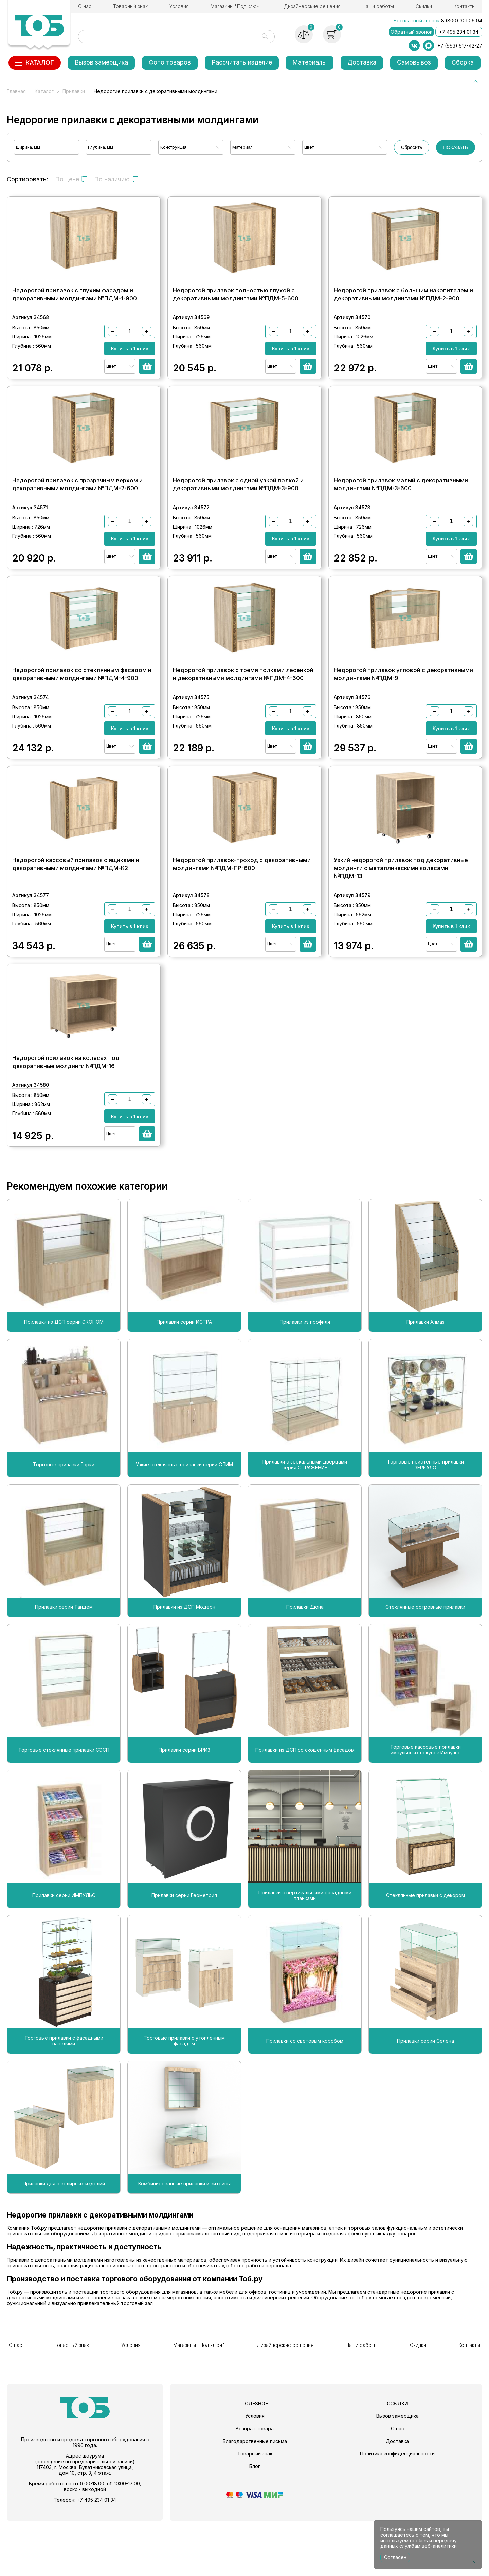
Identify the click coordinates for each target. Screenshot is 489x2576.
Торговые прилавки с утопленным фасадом (184, 2099)
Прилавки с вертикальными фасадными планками (304, 1954)
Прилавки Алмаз (425, 1380)
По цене (71, 179)
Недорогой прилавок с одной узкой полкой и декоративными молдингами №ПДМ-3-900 (238, 507)
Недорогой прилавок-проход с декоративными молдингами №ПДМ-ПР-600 (242, 911)
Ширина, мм (28, 147)
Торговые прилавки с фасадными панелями (63, 2099)
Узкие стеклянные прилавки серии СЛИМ (184, 1523)
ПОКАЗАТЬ (455, 147)
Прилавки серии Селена (425, 2099)
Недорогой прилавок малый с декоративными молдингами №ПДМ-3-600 (401, 507)
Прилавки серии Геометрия (184, 1954)
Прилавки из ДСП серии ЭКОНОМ (64, 1380)
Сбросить (411, 147)
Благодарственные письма (255, 2496)
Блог (254, 2521)
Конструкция (173, 147)
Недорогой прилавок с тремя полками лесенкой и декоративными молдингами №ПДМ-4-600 (243, 709)
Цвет (309, 147)
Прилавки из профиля (305, 1380)
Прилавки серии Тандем (64, 1666)
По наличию (116, 179)
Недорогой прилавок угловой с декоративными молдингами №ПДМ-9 (403, 709)
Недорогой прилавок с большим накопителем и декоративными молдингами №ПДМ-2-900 (403, 306)
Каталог (44, 91)
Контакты (464, 6)
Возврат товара (255, 2483)
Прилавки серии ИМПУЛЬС (63, 1954)
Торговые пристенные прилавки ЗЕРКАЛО (425, 1523)
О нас (84, 6)
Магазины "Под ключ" (236, 6)
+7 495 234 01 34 (458, 32)
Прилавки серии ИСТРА (184, 1380)
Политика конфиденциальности (397, 2508)
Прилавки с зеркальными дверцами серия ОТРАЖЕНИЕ (304, 1523)
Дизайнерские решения (312, 6)
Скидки (424, 6)
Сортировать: (27, 179)
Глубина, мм (100, 147)
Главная (16, 91)
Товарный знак (130, 6)
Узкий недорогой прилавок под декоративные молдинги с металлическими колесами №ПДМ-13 (401, 915)
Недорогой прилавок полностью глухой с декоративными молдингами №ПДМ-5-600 (235, 306)
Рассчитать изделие (242, 62)
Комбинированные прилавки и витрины (184, 2242)
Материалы (309, 62)
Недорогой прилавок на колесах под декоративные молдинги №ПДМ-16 (66, 1120)
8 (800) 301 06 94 (461, 20)
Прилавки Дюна (305, 1666)
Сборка (463, 62)
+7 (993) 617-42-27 (459, 46)
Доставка (361, 62)
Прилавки (73, 91)
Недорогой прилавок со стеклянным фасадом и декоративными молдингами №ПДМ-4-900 (81, 709)
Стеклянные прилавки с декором (425, 1954)
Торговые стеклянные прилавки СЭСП (63, 1808)
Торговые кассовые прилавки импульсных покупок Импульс (425, 1808)
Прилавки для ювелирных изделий (64, 2242)
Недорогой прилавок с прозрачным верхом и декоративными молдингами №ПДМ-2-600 (77, 507)
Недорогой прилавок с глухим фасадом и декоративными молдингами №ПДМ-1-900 (74, 306)
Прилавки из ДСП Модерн (184, 1666)
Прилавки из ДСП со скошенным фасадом (305, 1808)
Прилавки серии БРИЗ (184, 1808)
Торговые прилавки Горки (63, 1523)
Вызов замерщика (101, 62)
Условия (179, 6)
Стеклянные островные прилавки (425, 1666)
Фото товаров (170, 62)
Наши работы (378, 6)
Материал (242, 147)
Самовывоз (414, 62)
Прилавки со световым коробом (304, 2099)
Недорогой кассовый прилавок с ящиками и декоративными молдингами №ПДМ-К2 (75, 911)
